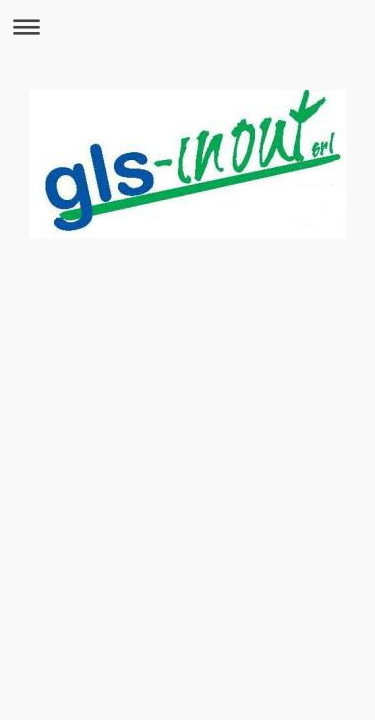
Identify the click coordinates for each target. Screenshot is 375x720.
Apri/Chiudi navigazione (187, 26)
